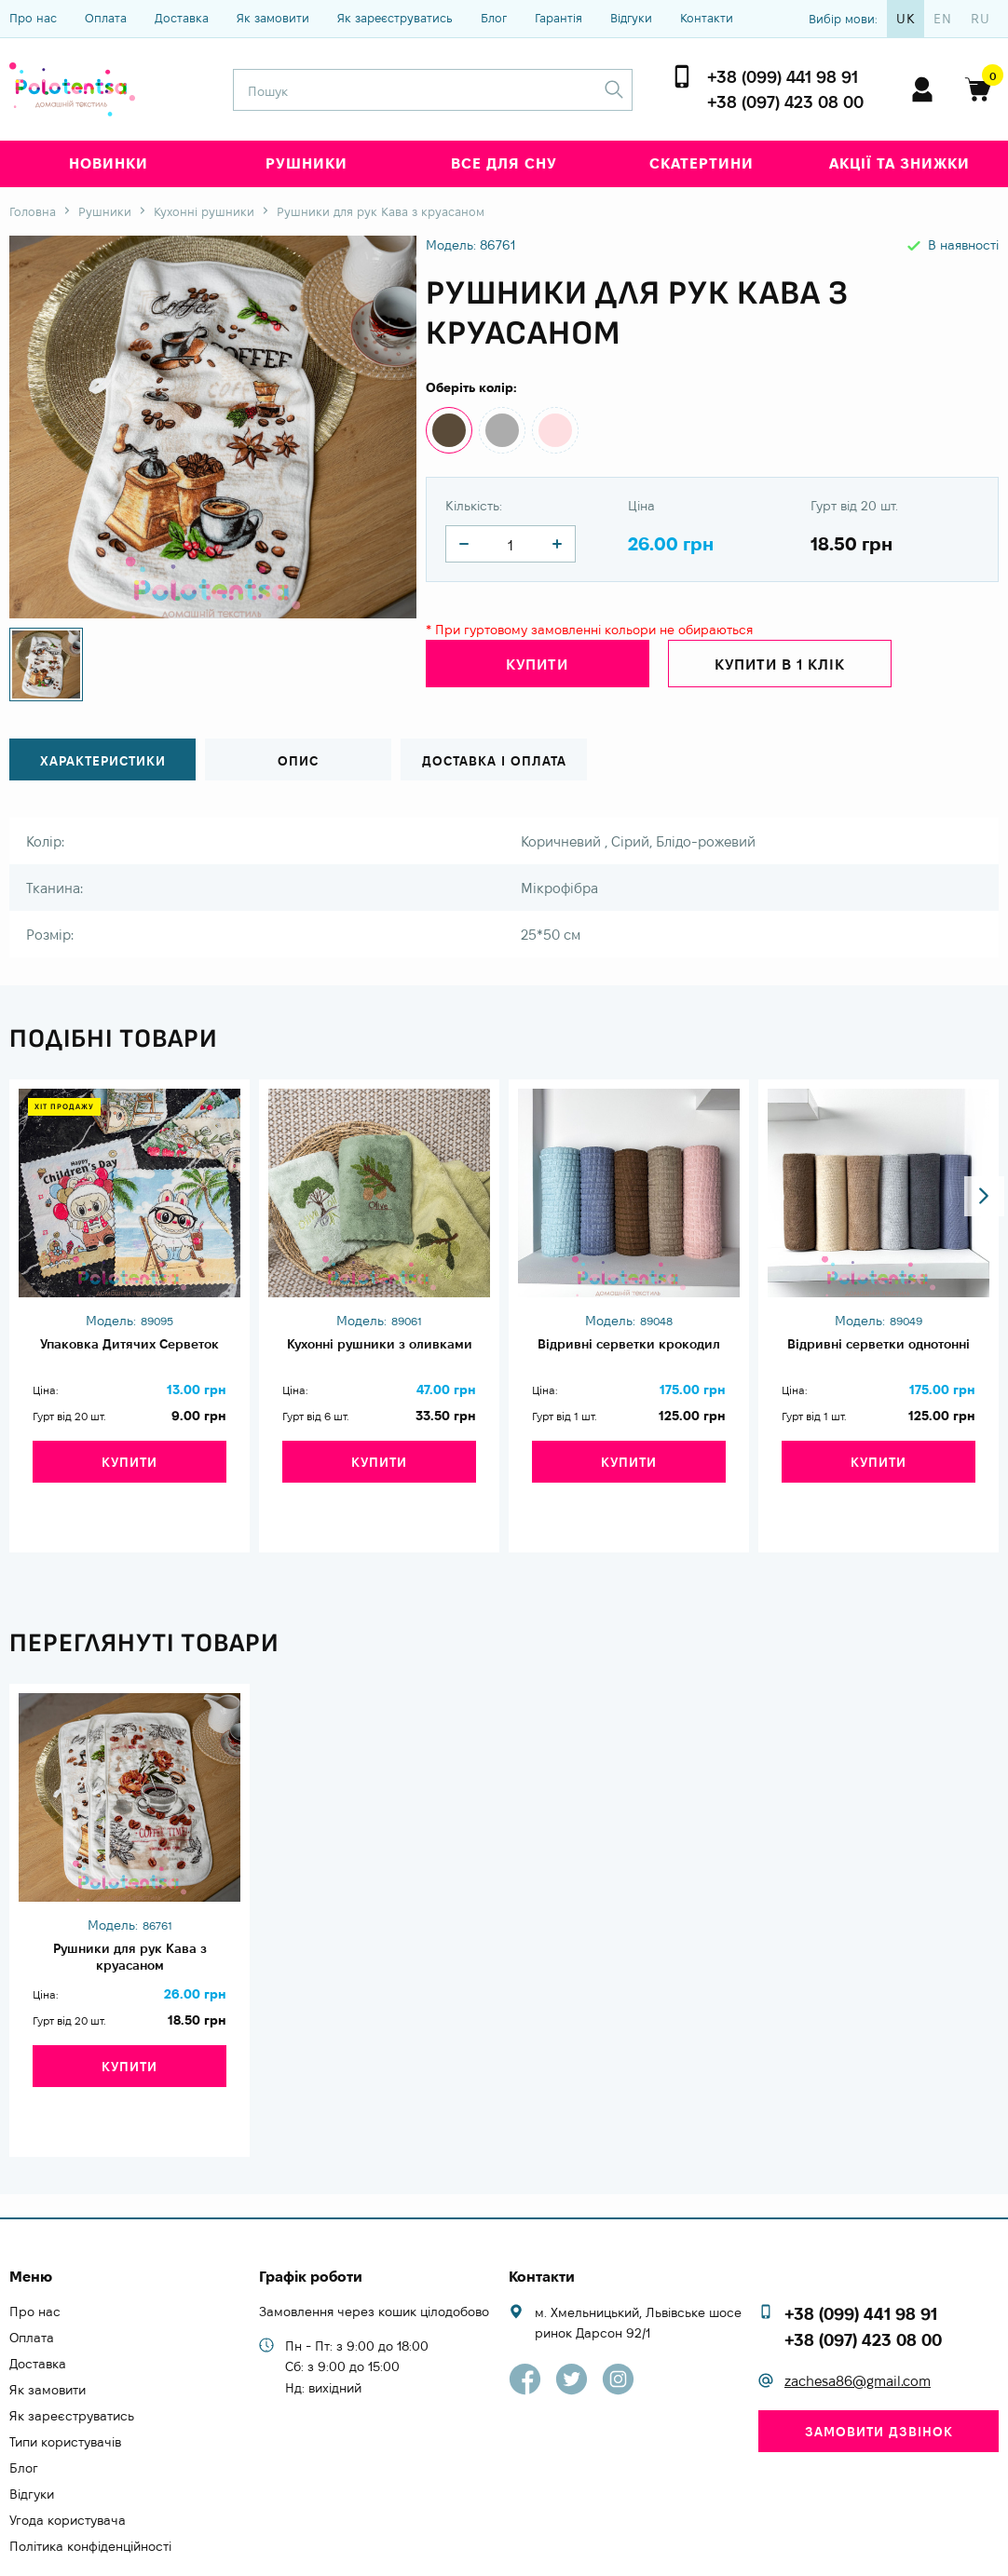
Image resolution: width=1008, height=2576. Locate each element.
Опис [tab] (298, 760)
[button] (977, 1025)
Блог (494, 17)
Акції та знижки (899, 163)
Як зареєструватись (395, 17)
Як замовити (273, 17)
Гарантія (558, 17)
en (942, 18)
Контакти (706, 17)
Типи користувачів (65, 2382)
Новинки (108, 163)
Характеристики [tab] (102, 760)
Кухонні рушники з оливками (379, 1355)
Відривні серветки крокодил (629, 1355)
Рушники (306, 163)
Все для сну (504, 163)
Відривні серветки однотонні (878, 1355)
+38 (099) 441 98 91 (782, 77)
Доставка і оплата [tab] (493, 760)
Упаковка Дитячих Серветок (129, 1355)
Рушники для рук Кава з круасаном (129, 1934)
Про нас (33, 17)
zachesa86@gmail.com (857, 2321)
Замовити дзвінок (879, 2372)
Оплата (106, 17)
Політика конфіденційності (90, 2486)
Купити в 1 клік (780, 668)
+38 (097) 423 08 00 (785, 102)
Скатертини (701, 163)
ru (980, 18)
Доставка (182, 17)
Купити (537, 668)
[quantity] (464, 544)
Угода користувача (67, 2460)
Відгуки (631, 17)
